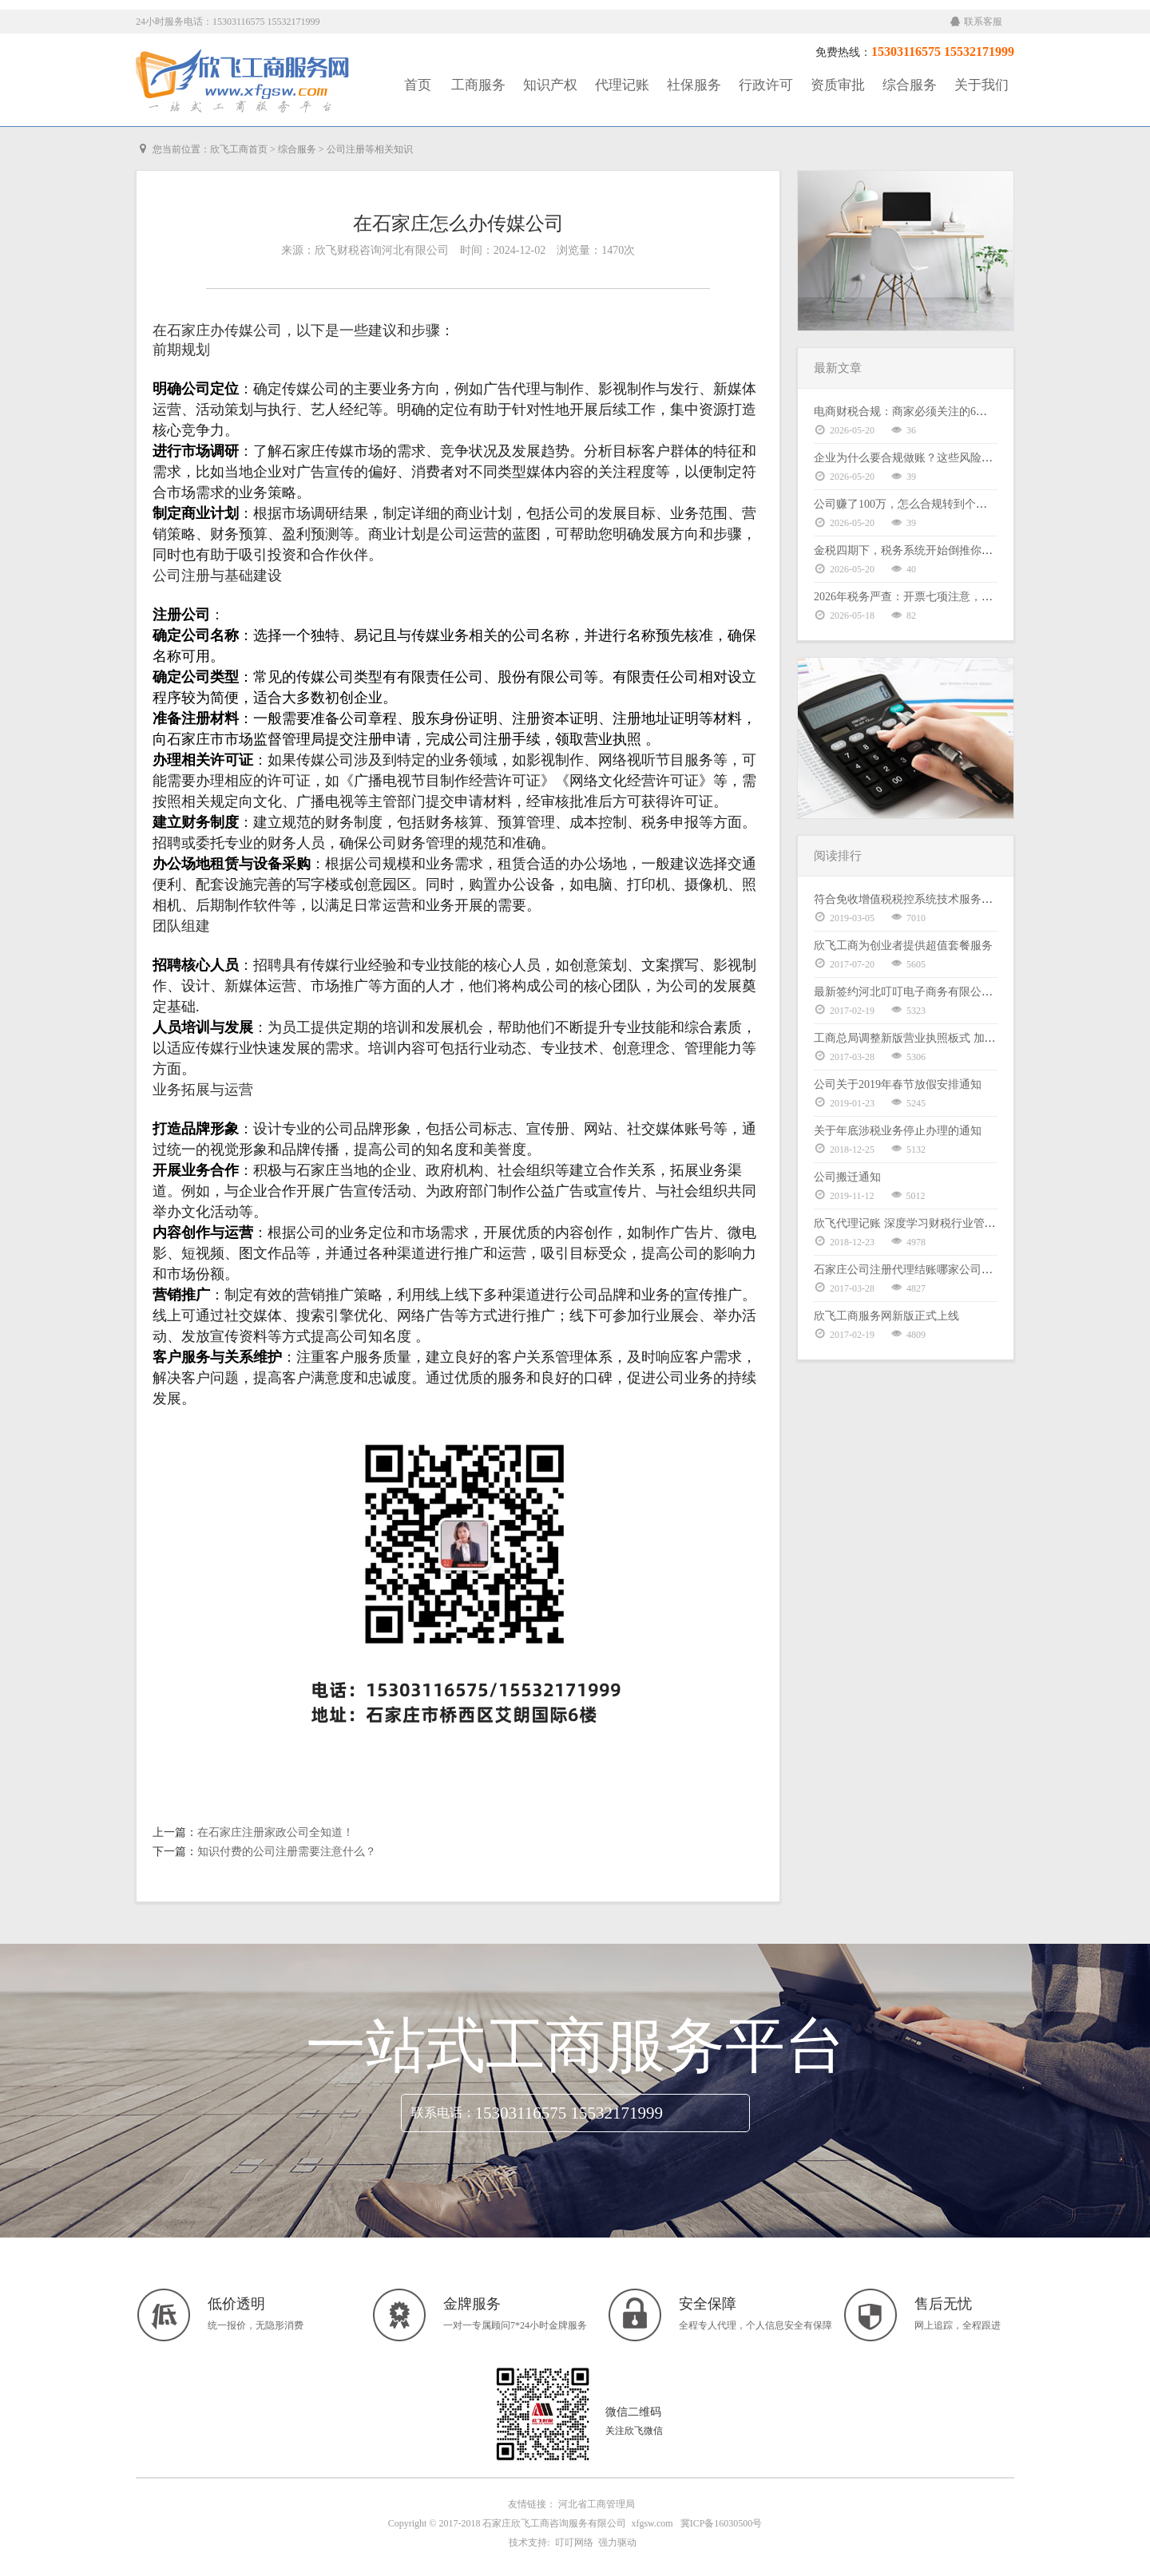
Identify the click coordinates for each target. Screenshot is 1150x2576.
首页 (417, 85)
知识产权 (550, 85)
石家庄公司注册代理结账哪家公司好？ (909, 1270)
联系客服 (976, 21)
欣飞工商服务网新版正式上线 (886, 1316)
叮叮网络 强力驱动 (593, 2542)
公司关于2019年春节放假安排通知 (897, 1084)
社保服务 (694, 85)
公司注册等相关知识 (370, 149)
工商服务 (478, 85)
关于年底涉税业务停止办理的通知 (897, 1131)
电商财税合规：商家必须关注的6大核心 (911, 411)
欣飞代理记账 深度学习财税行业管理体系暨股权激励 (944, 1223)
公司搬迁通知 (847, 1177)
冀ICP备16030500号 (721, 2523)
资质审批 (838, 85)
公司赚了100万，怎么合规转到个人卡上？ (917, 504)
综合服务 (909, 85)
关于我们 (981, 85)
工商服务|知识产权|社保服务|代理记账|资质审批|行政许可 (243, 81)
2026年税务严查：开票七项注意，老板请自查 (925, 597)
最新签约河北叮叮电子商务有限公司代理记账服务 (937, 992)
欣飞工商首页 (239, 149)
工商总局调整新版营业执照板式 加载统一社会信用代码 (949, 1038)
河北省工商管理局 (596, 2504)
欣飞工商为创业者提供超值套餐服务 (903, 946)
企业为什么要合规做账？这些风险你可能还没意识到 (942, 458)
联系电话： (443, 2112)
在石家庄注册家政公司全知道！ (275, 1832)
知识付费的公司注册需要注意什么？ (286, 1852)
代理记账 (622, 85)
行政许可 (766, 85)
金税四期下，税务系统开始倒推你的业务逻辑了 (931, 550)
